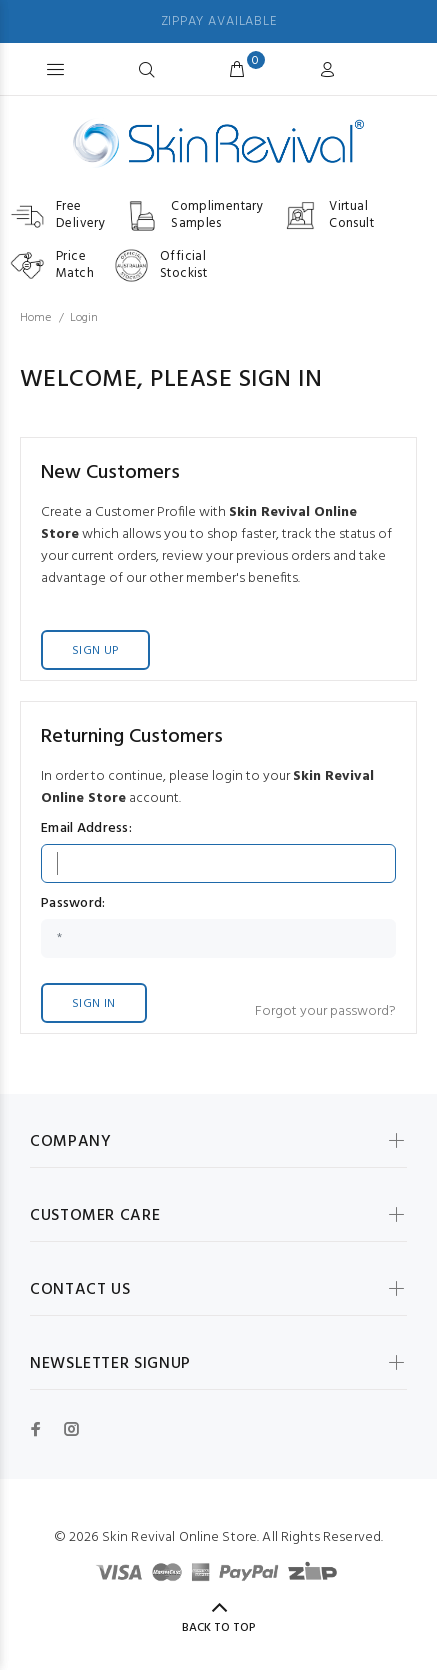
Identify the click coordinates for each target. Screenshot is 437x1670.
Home (35, 318)
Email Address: (86, 829)
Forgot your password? (325, 1011)
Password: (73, 904)
